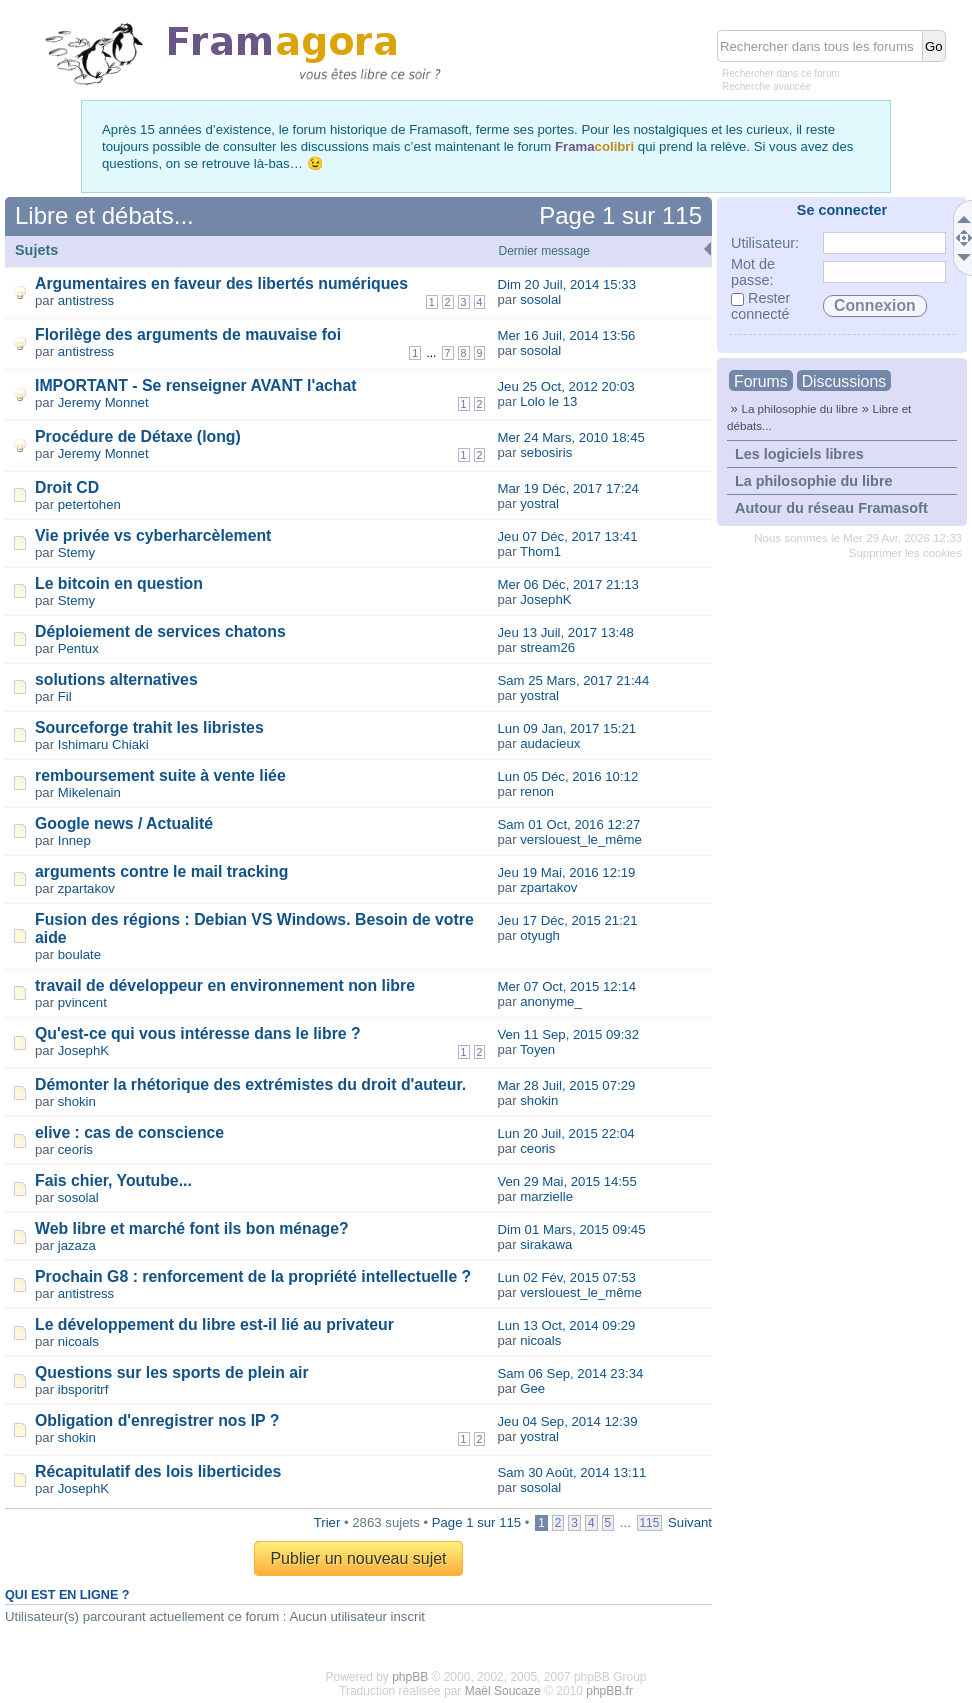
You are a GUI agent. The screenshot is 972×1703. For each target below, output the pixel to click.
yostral (539, 503)
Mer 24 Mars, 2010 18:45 (570, 437)
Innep (74, 840)
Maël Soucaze (503, 1691)
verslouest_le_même (581, 839)
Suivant (690, 1522)
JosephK (545, 599)
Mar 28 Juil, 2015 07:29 (566, 1085)
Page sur (620, 215)
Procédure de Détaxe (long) (138, 436)
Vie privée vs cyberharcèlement (153, 535)
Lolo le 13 (548, 401)
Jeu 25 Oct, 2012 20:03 (565, 386)
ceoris (75, 1149)
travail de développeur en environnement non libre (225, 985)
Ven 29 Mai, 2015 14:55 (566, 1181)
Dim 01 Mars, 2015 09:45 (571, 1229)
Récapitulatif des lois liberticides (158, 1471)
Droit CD (67, 487)
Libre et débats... (104, 215)
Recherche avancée (766, 86)
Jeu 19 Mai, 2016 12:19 (566, 872)
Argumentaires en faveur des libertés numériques (221, 283)
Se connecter (842, 210)
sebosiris (546, 452)
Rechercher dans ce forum (781, 73)
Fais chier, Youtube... (113, 1180)
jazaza (77, 1245)
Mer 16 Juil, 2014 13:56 (566, 335)
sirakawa (546, 1244)
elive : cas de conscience (129, 1132)
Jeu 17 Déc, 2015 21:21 (567, 920)
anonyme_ (551, 1001)
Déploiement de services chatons (160, 631)
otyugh (540, 935)
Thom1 (540, 551)
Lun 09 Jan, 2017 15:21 (566, 728)
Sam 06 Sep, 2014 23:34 (570, 1373)
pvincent (82, 1002)
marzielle (546, 1196)
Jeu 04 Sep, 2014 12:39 (567, 1421)
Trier (327, 1522)
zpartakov (86, 888)
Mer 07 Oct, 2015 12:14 (566, 986)
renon (537, 791)
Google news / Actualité (124, 823)
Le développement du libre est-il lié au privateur (214, 1324)
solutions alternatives (116, 679)
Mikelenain (89, 792)
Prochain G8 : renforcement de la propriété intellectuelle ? (253, 1276)
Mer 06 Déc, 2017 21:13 (568, 584)
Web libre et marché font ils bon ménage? (192, 1228)
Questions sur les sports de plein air (172, 1372)
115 (650, 1523)
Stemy (76, 552)
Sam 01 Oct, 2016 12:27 (568, 824)
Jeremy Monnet (103, 402)
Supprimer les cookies (905, 553)
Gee (532, 1388)
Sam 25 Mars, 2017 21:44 (573, 680)
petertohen (89, 504)
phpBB (410, 1677)
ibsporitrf (83, 1389)
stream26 (547, 647)
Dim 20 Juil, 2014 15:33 (566, 284)
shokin (77, 1101)
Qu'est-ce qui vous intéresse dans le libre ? (198, 1033)
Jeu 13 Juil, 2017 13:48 (565, 632)
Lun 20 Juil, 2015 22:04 (565, 1133)
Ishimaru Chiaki (103, 744)
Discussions (844, 381)
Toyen (537, 1049)
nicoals (78, 1341)
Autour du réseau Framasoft (831, 508)
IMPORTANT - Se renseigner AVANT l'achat (196, 385)
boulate (79, 954)
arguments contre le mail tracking (161, 871)
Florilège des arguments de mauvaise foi (188, 334)
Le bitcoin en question (119, 583)
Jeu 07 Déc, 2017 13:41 (567, 536)
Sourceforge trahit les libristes (149, 727)
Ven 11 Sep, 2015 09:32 (568, 1034)
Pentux (78, 648)
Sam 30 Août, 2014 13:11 (571, 1472)
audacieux (550, 743)
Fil (65, 696)
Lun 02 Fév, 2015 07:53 (566, 1277)
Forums (761, 381)
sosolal (540, 299)
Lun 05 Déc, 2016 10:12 (567, 776)
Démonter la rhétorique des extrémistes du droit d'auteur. (250, 1084)
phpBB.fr (609, 1691)
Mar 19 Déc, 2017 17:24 (568, 488)
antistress (86, 300)
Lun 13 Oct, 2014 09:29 (566, 1325)
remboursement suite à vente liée (160, 775)
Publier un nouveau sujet (358, 1558)
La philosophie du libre (799, 408)
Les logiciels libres (799, 454)
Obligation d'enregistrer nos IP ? (157, 1420)
